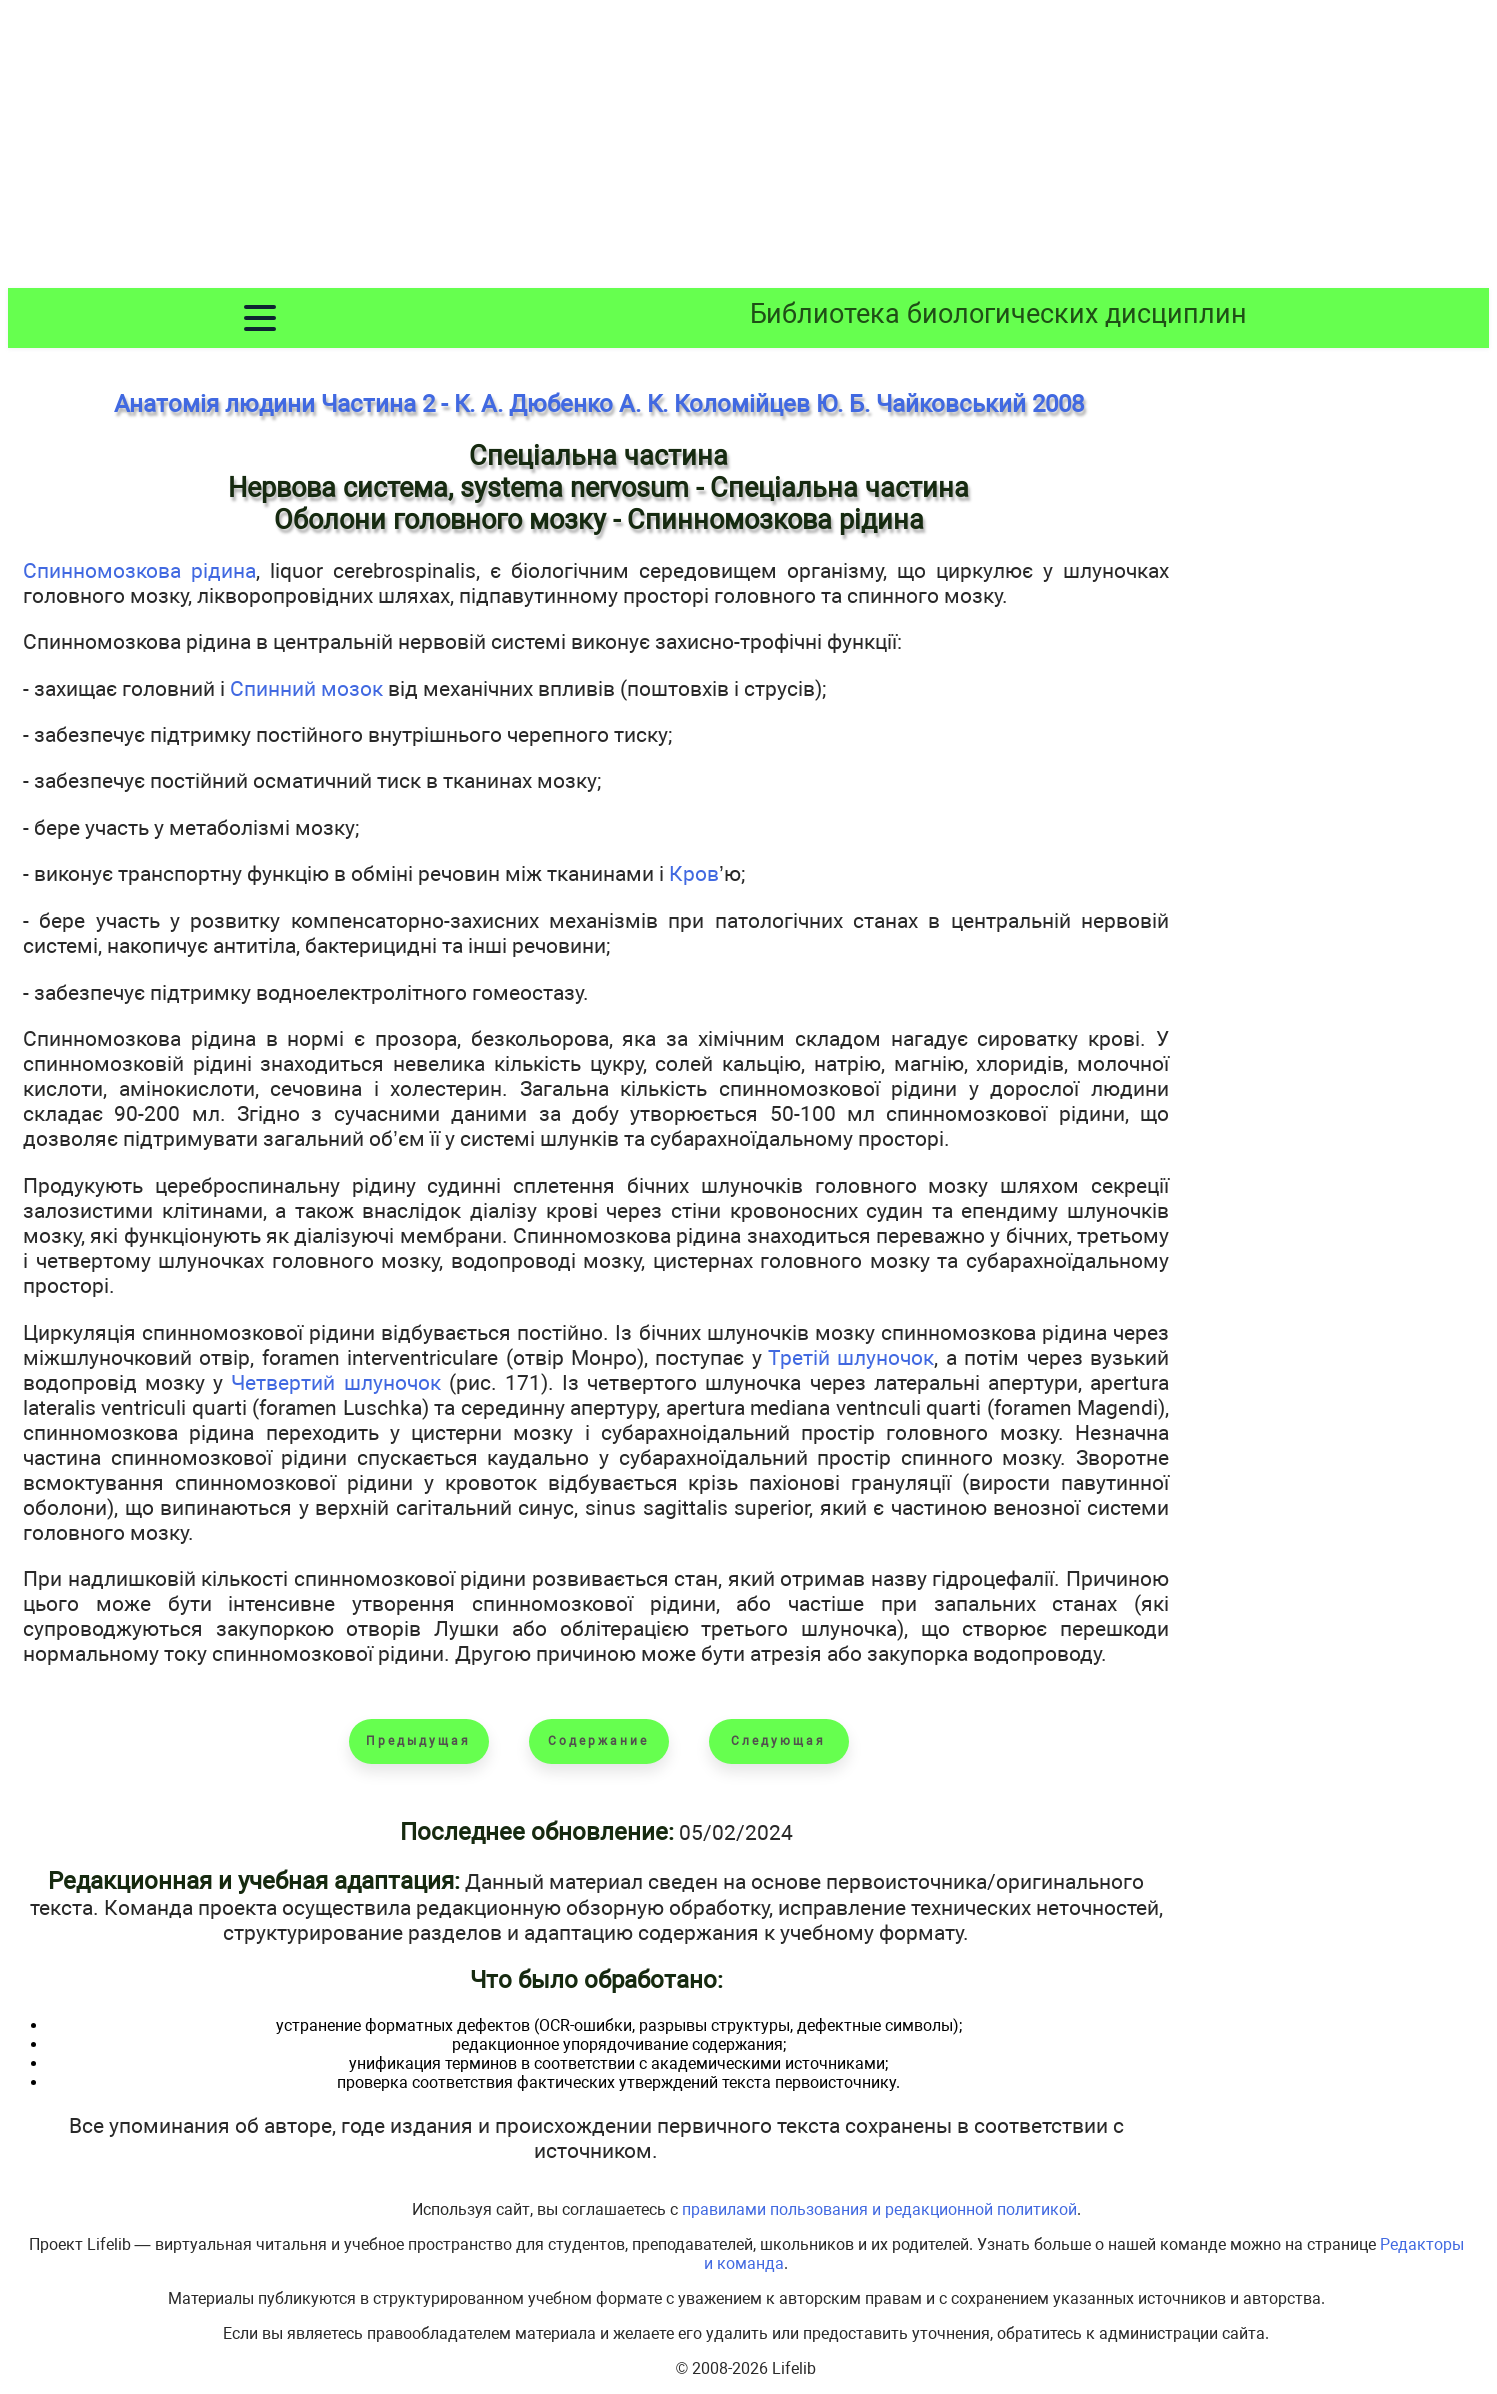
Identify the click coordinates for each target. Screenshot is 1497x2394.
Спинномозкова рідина (139, 570)
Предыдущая (418, 1741)
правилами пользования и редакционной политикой (879, 2209)
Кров (694, 873)
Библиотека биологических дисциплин (998, 314)
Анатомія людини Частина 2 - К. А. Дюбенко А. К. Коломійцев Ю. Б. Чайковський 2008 (599, 404)
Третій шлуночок (851, 1357)
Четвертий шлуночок (335, 1382)
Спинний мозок (306, 688)
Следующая (778, 1741)
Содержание (598, 1741)
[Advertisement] (749, 148)
